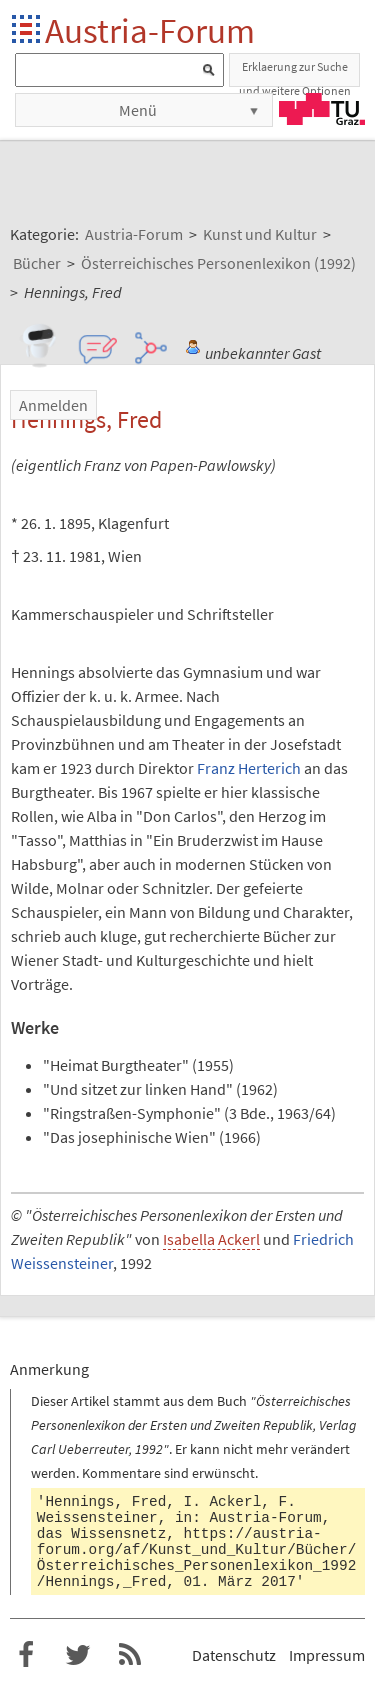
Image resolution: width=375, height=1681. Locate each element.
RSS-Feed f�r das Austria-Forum (130, 1655)
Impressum (327, 1655)
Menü (138, 110)
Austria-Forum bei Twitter (78, 1655)
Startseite (27, 30)
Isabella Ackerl (211, 1239)
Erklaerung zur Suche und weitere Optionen (295, 73)
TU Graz (322, 109)
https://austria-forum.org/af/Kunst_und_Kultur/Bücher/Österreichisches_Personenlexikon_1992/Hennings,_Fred (197, 1558)
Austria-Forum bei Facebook (26, 1655)
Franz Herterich (249, 768)
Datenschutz (234, 1655)
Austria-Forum (150, 30)
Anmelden (53, 405)
